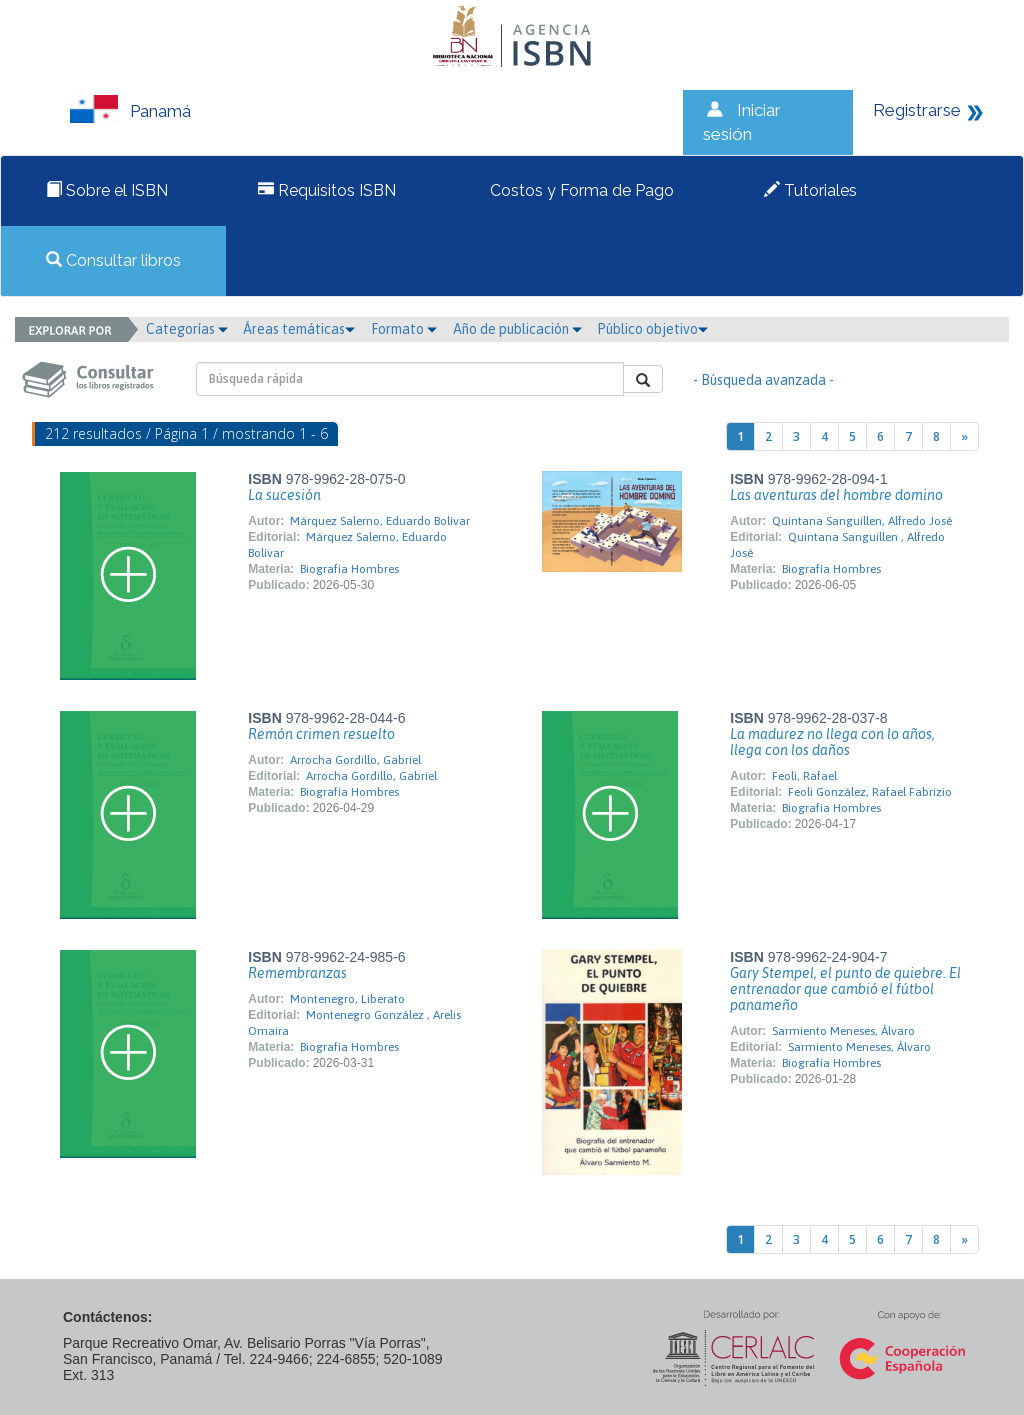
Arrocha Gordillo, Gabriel (355, 760)
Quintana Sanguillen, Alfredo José (862, 521)
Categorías (187, 329)
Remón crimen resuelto (321, 734)
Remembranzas (297, 973)
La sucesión (284, 495)
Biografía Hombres (349, 569)
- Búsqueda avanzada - (763, 380)
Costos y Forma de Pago (580, 190)
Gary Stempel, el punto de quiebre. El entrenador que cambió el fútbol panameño (845, 989)
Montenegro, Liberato (347, 999)
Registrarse (917, 110)
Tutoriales (810, 190)
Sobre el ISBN (107, 190)
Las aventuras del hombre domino (836, 495)
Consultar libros (113, 260)
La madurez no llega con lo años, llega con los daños (832, 742)
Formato (404, 329)
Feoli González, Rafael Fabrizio (870, 792)
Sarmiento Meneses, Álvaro (843, 1031)
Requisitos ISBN (327, 190)
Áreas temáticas (299, 329)
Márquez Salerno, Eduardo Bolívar (380, 521)
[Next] (964, 436)
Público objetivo (652, 329)
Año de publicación (517, 329)
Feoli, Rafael (804, 776)
